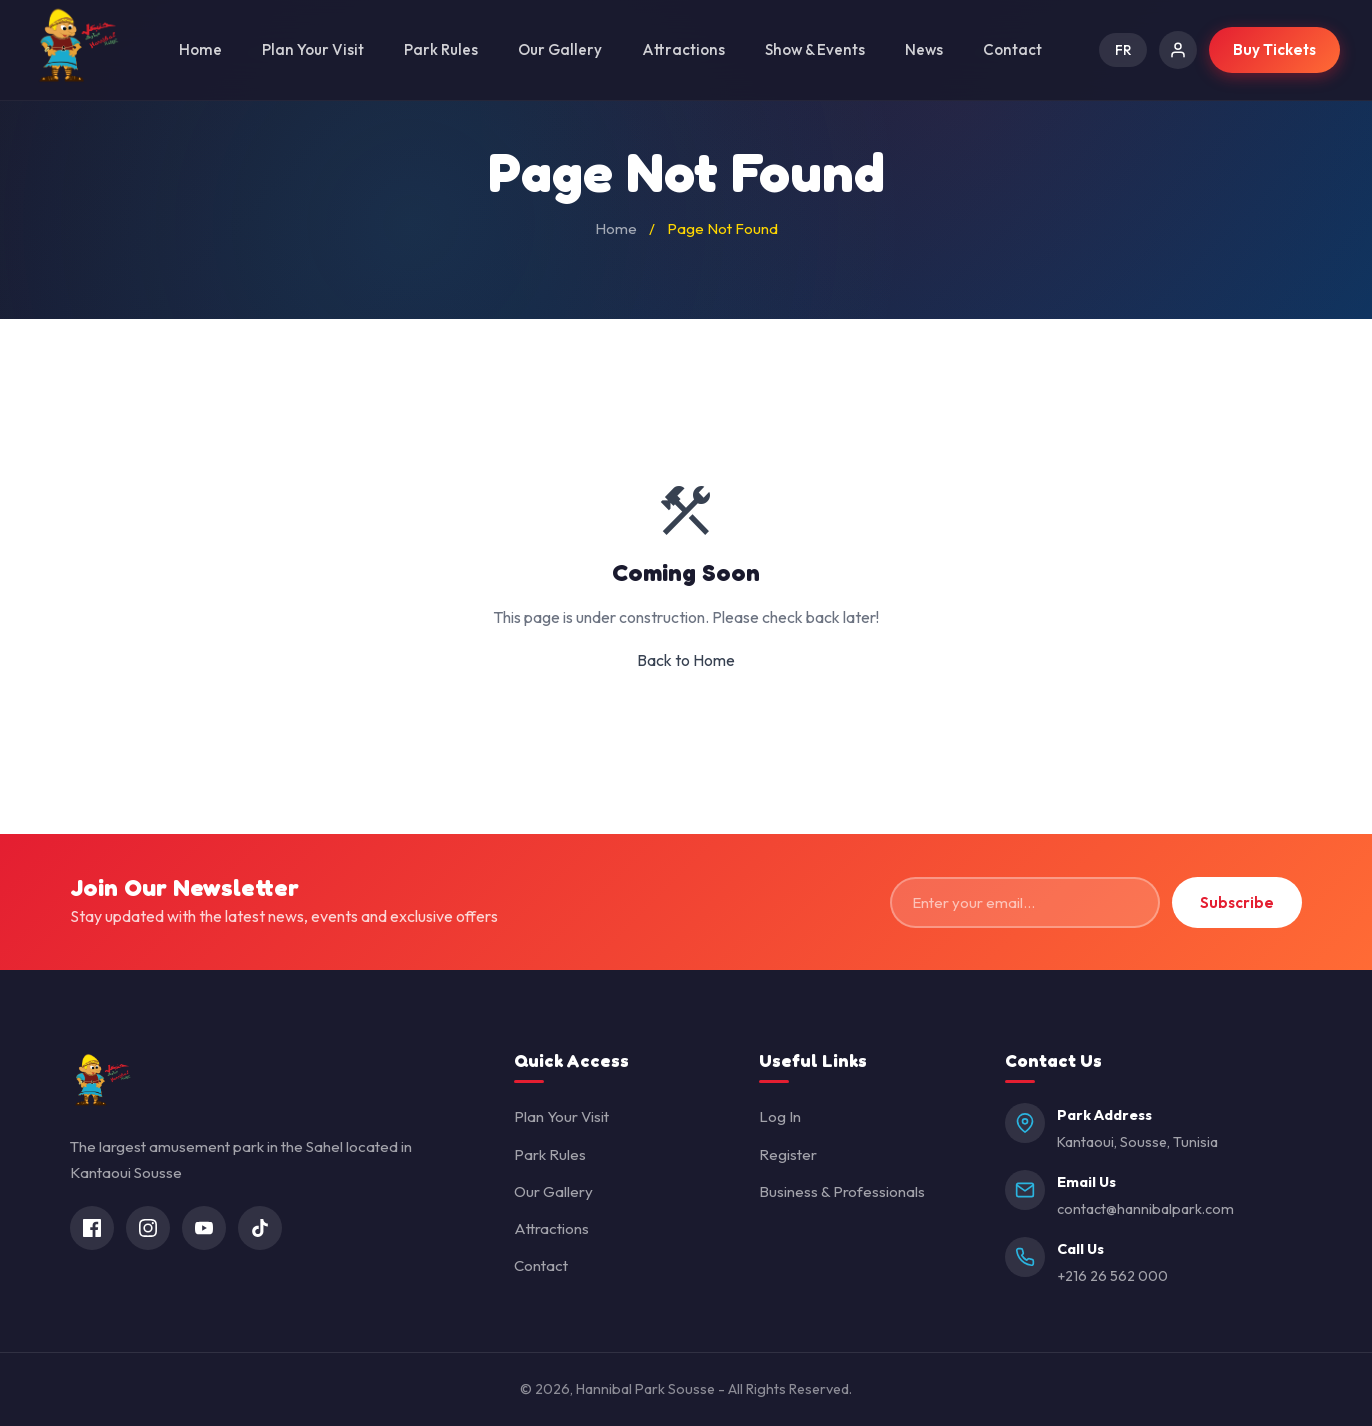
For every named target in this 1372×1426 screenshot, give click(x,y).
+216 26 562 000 (1112, 1276)
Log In (780, 1116)
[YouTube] (204, 1228)
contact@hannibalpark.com (1145, 1209)
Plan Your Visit (313, 49)
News (924, 49)
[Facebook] (92, 1228)
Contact (1012, 49)
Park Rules (441, 49)
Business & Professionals (842, 1191)
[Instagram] (148, 1228)
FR (1123, 50)
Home (200, 49)
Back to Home (686, 660)
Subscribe (1237, 902)
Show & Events (815, 49)
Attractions (683, 49)
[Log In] (1178, 50)
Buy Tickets (1274, 49)
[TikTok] (260, 1228)
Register (788, 1154)
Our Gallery (560, 49)
